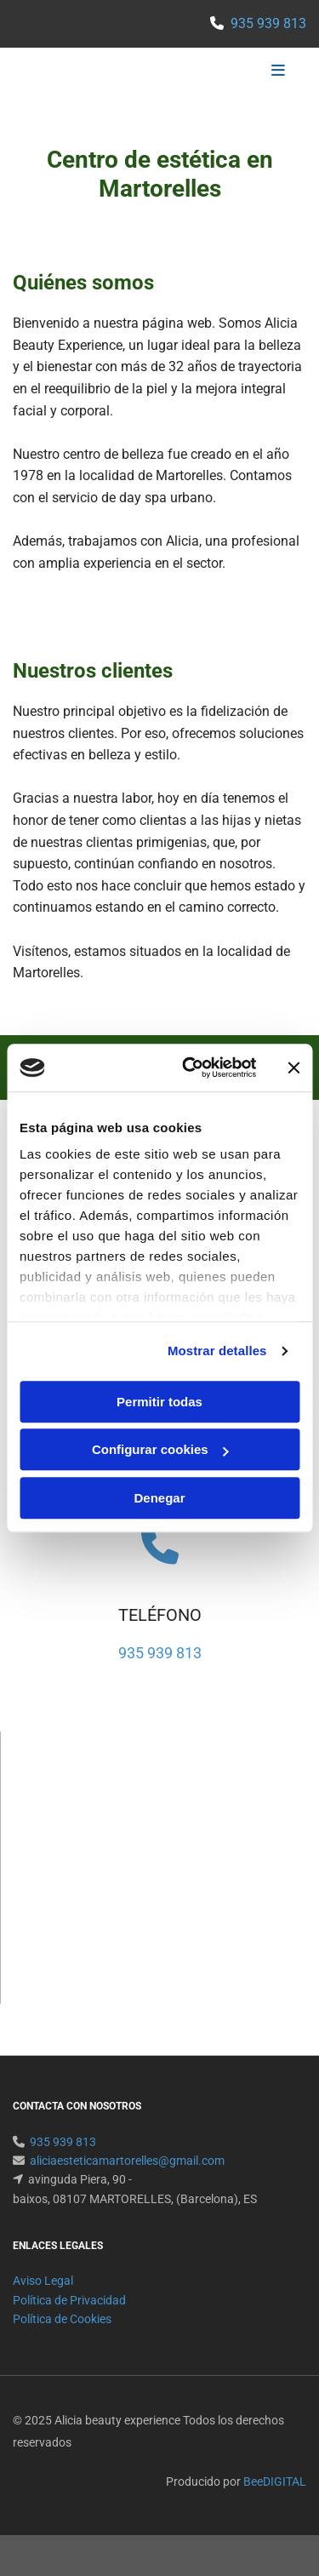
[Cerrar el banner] (293, 1067)
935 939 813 (268, 23)
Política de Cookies (62, 2319)
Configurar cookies (160, 1449)
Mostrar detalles (217, 1350)
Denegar (159, 1498)
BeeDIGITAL (274, 2481)
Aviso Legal (43, 2280)
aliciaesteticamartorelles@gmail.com (127, 2160)
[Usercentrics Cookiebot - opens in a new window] (190, 1067)
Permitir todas (159, 1401)
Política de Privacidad (69, 2300)
